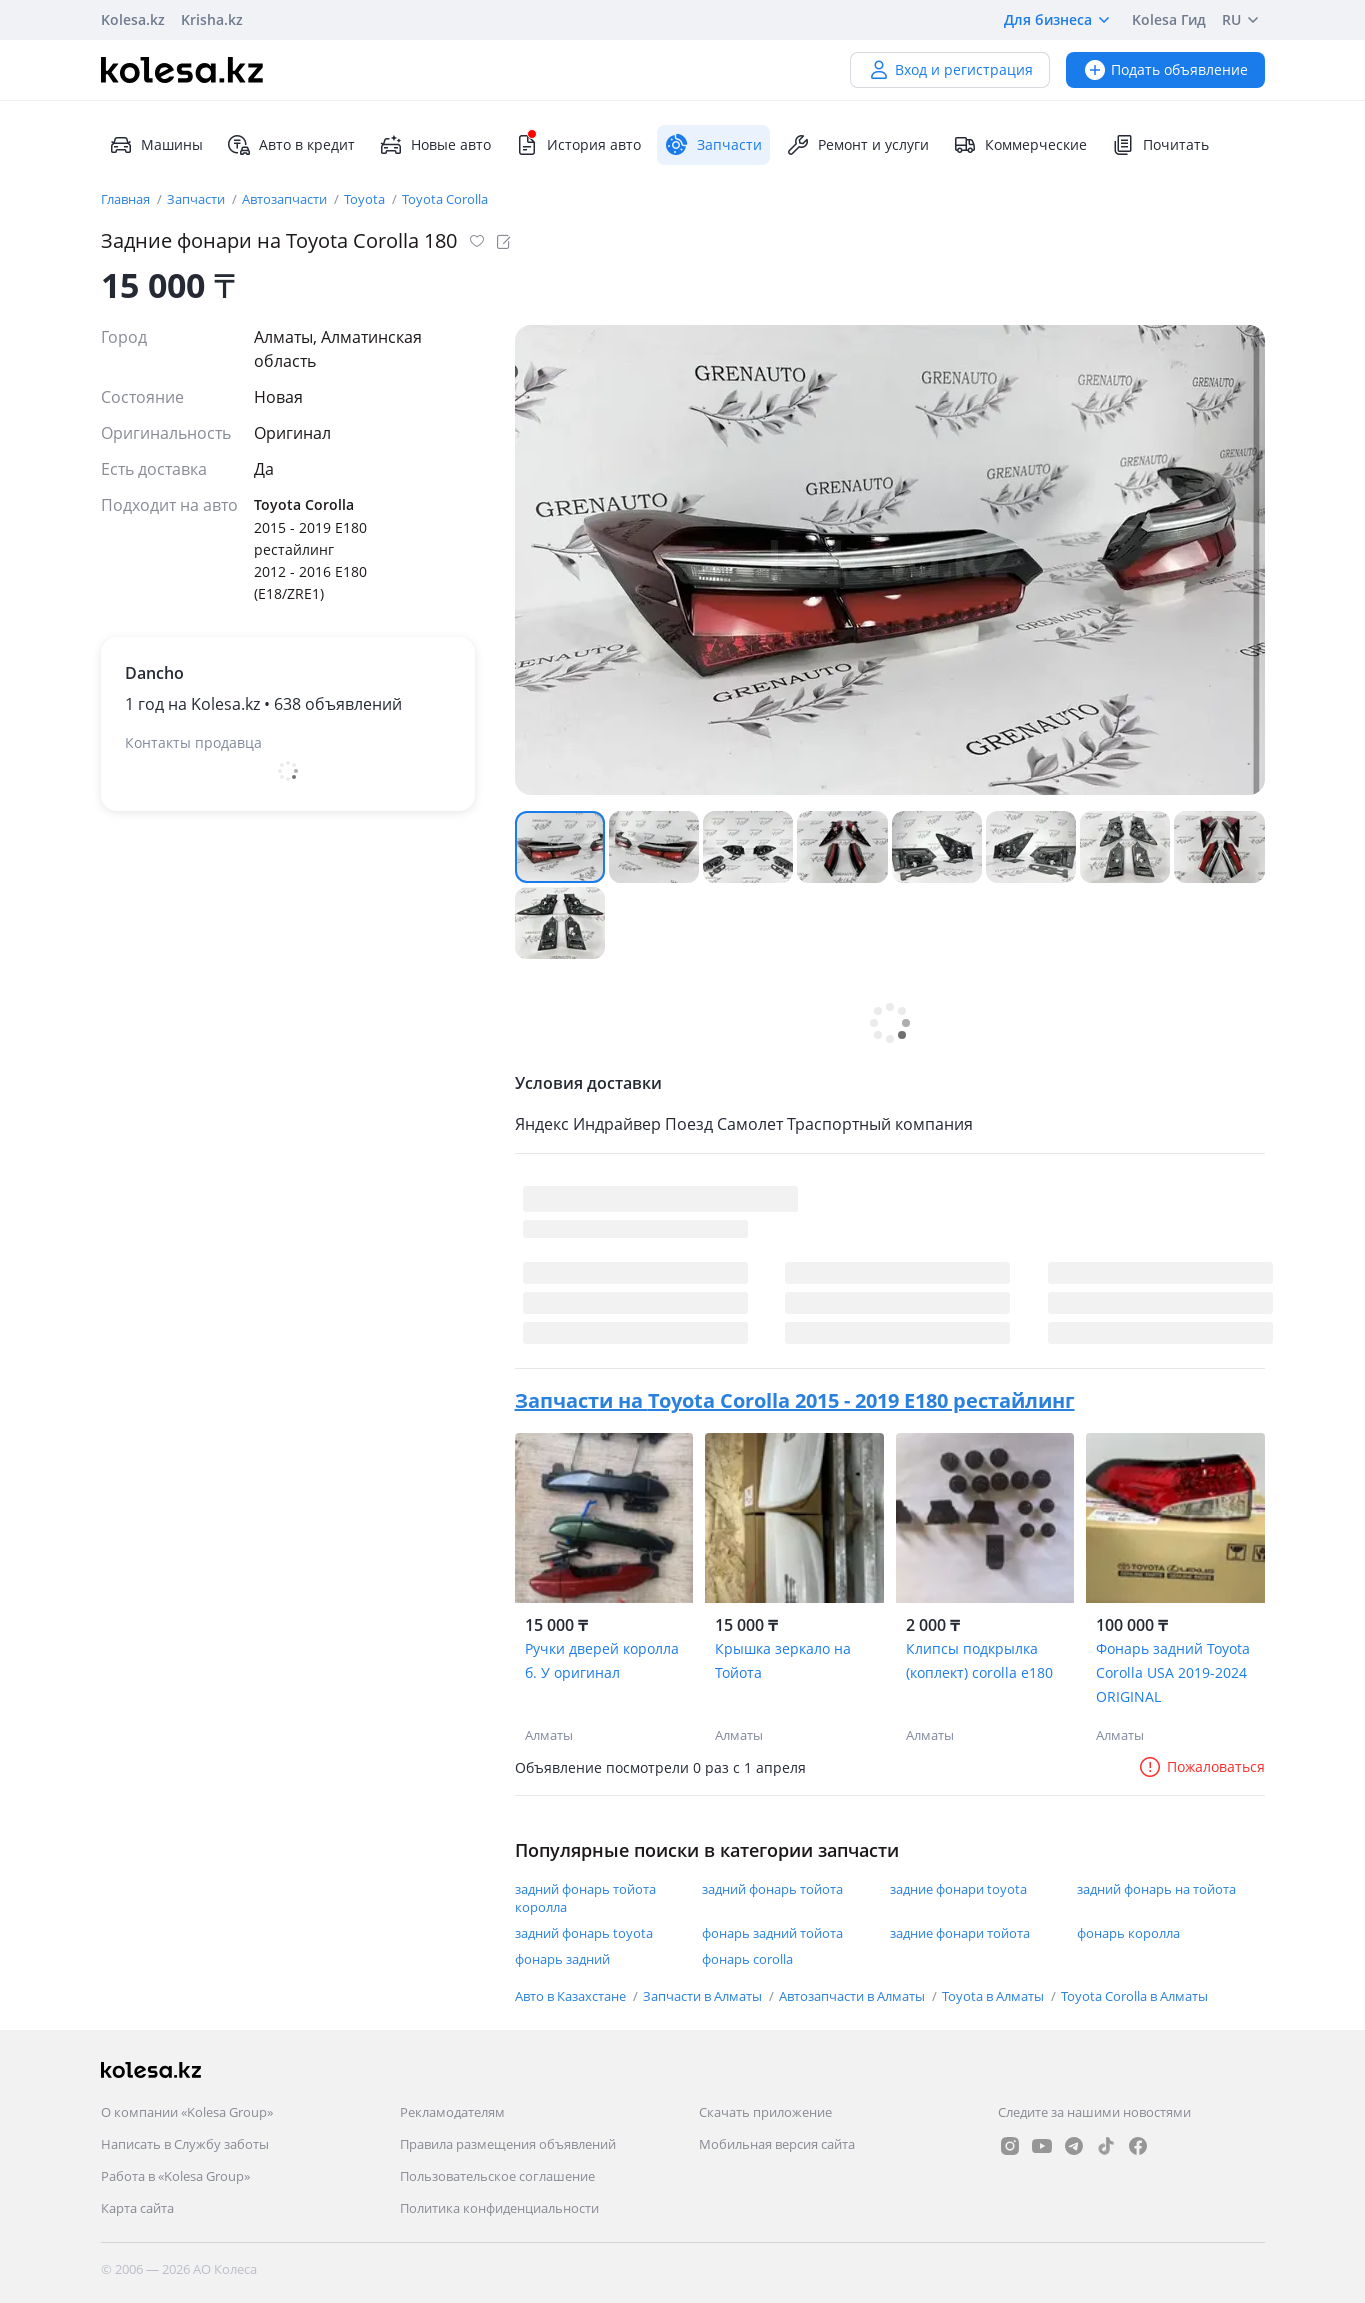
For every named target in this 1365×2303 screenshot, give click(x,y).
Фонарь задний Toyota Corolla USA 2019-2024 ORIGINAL (1173, 1672)
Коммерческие (1020, 145)
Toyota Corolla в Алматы (1134, 1996)
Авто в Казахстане (572, 1996)
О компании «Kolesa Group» (187, 2112)
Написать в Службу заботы (185, 2144)
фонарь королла (1128, 1933)
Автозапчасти (286, 199)
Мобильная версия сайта (777, 2144)
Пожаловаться (1201, 1766)
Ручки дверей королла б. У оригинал (602, 1660)
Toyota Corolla (445, 199)
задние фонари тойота (960, 1933)
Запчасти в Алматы (704, 1996)
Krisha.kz (212, 19)
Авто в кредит (291, 145)
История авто (578, 145)
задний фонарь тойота (772, 1889)
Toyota (366, 199)
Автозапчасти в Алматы (853, 1996)
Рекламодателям (452, 2112)
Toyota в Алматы (994, 1996)
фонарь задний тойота (772, 1933)
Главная (127, 199)
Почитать (1160, 145)
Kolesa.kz (133, 19)
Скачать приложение (765, 2112)
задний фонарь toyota (584, 1933)
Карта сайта (137, 2208)
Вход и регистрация (950, 69)
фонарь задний (562, 1959)
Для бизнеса (1060, 20)
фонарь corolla (747, 1959)
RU (1243, 20)
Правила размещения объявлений (508, 2144)
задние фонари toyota (958, 1889)
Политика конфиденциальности (499, 2208)
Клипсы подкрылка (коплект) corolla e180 (979, 1660)
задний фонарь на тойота (1156, 1889)
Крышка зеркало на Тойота (783, 1660)
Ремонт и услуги (857, 145)
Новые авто (435, 145)
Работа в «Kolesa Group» (175, 2176)
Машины (156, 145)
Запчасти (197, 199)
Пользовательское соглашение (497, 2176)
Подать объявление (1165, 69)
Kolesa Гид (1169, 19)
